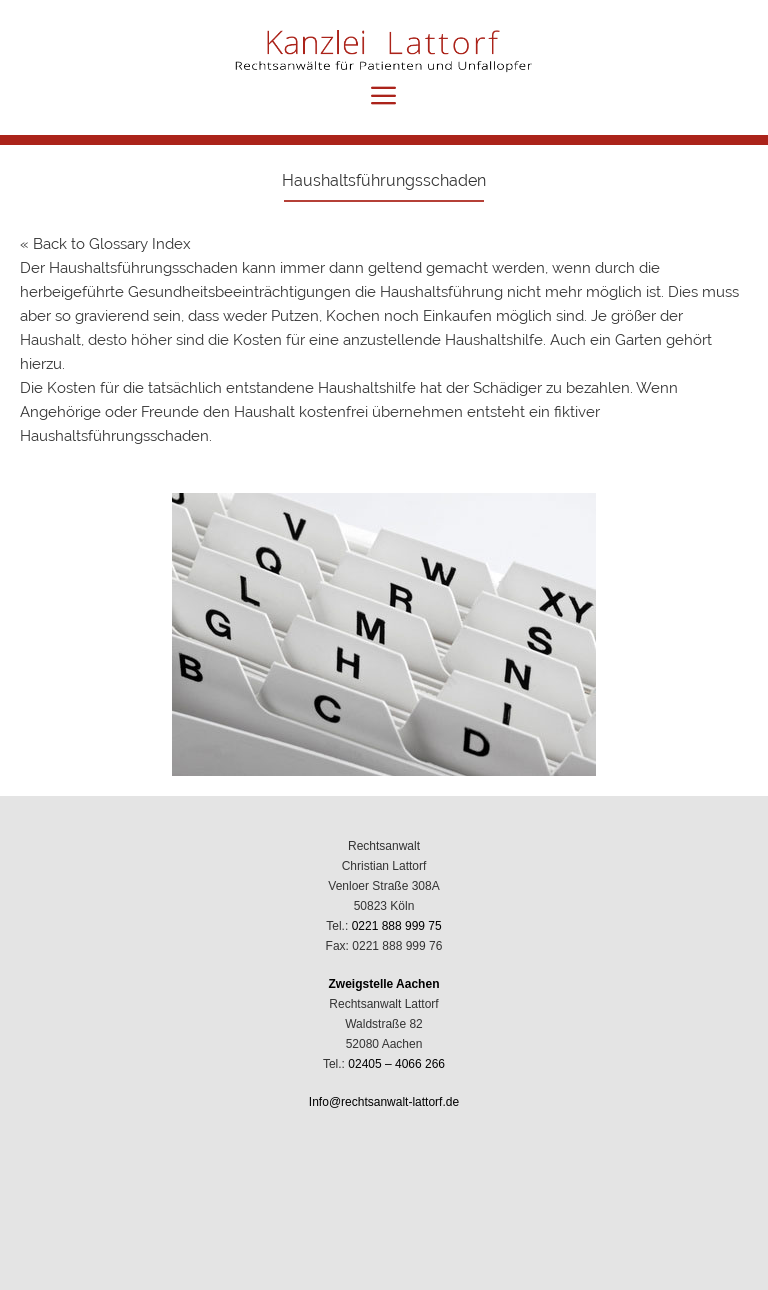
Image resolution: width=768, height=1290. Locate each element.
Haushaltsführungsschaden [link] (143, 268)
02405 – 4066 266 (396, 1064)
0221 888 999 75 (397, 926)
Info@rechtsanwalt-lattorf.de (384, 1102)
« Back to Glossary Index (105, 244)
